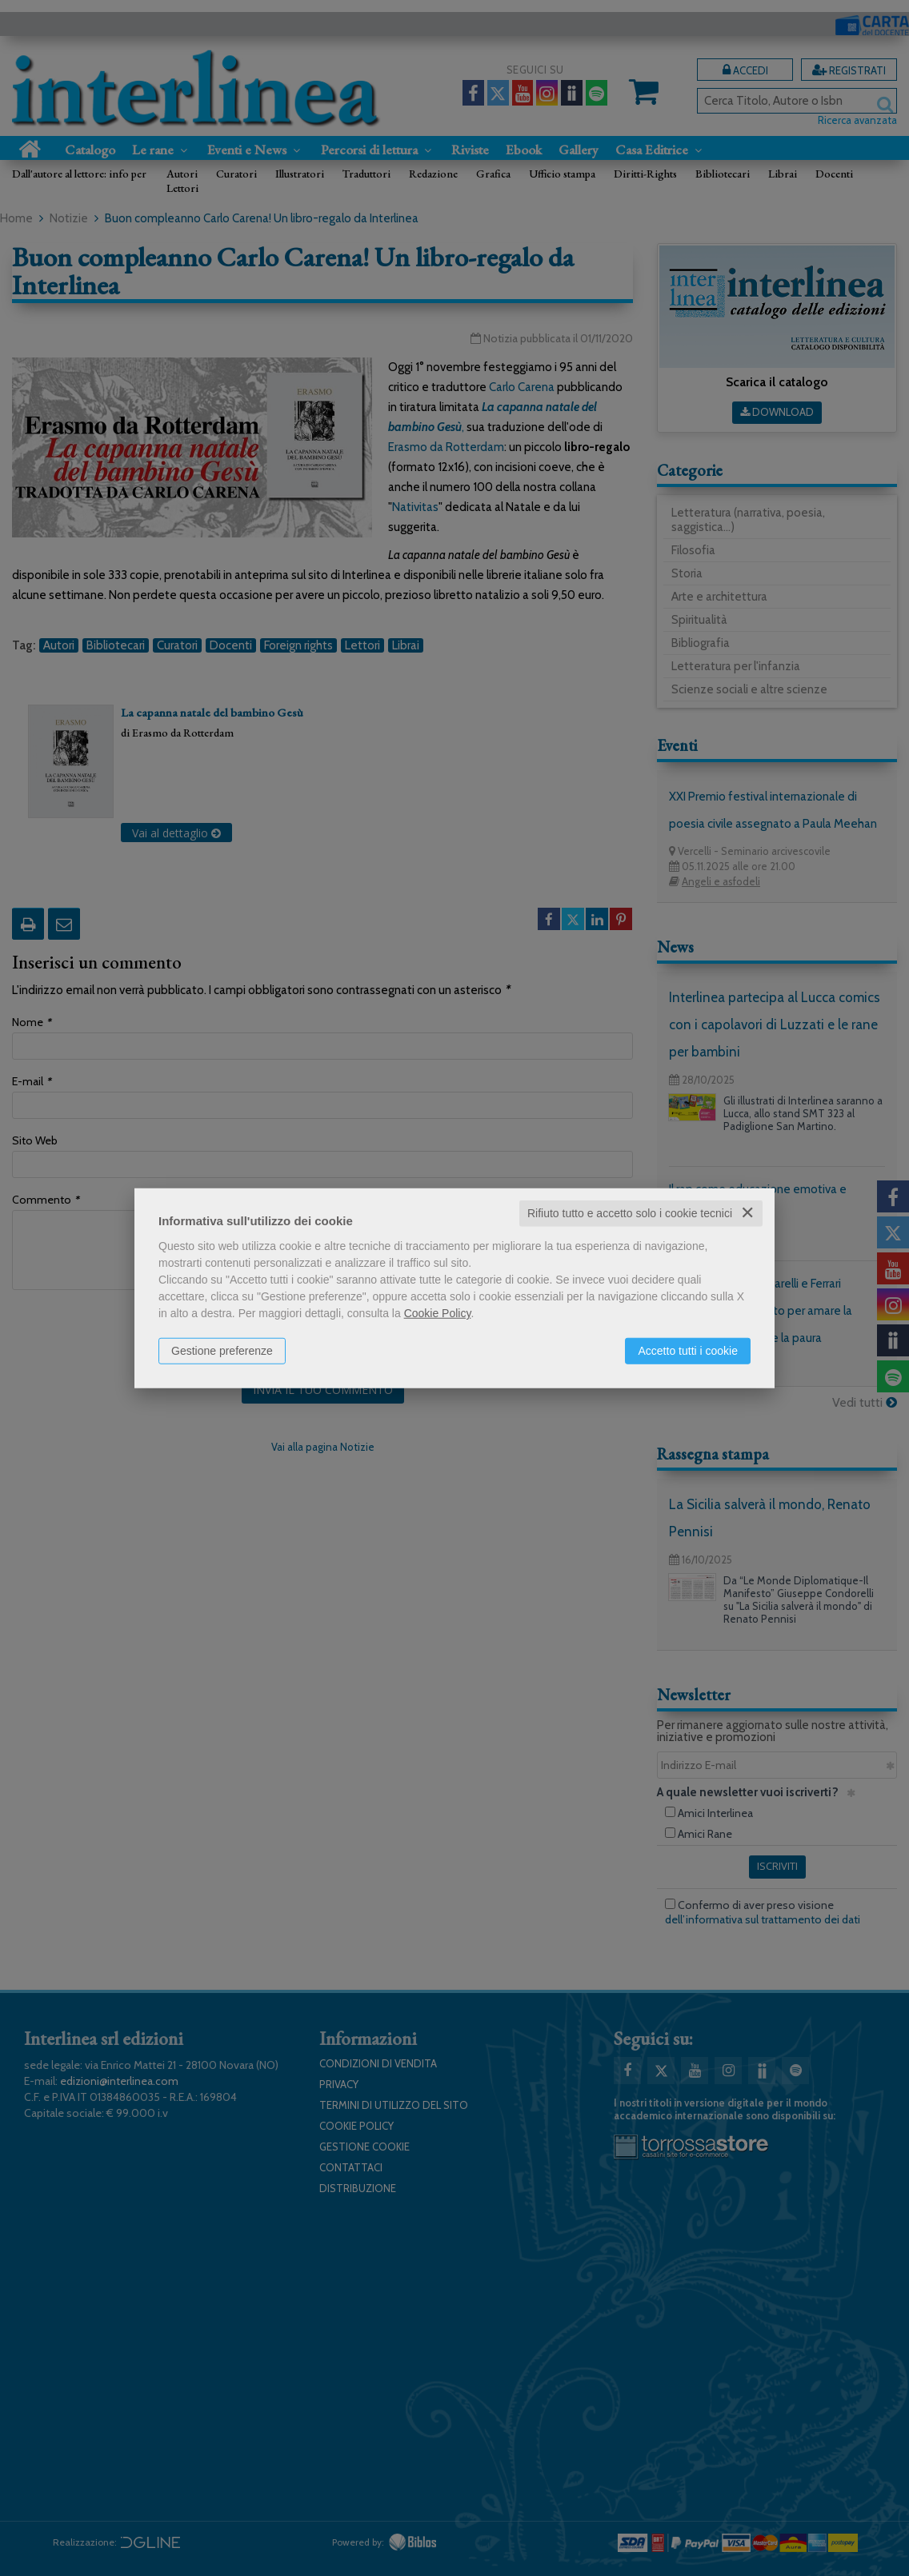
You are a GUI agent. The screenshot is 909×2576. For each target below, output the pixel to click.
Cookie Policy (437, 1313)
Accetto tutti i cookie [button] (688, 1350)
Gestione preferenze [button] (222, 1350)
